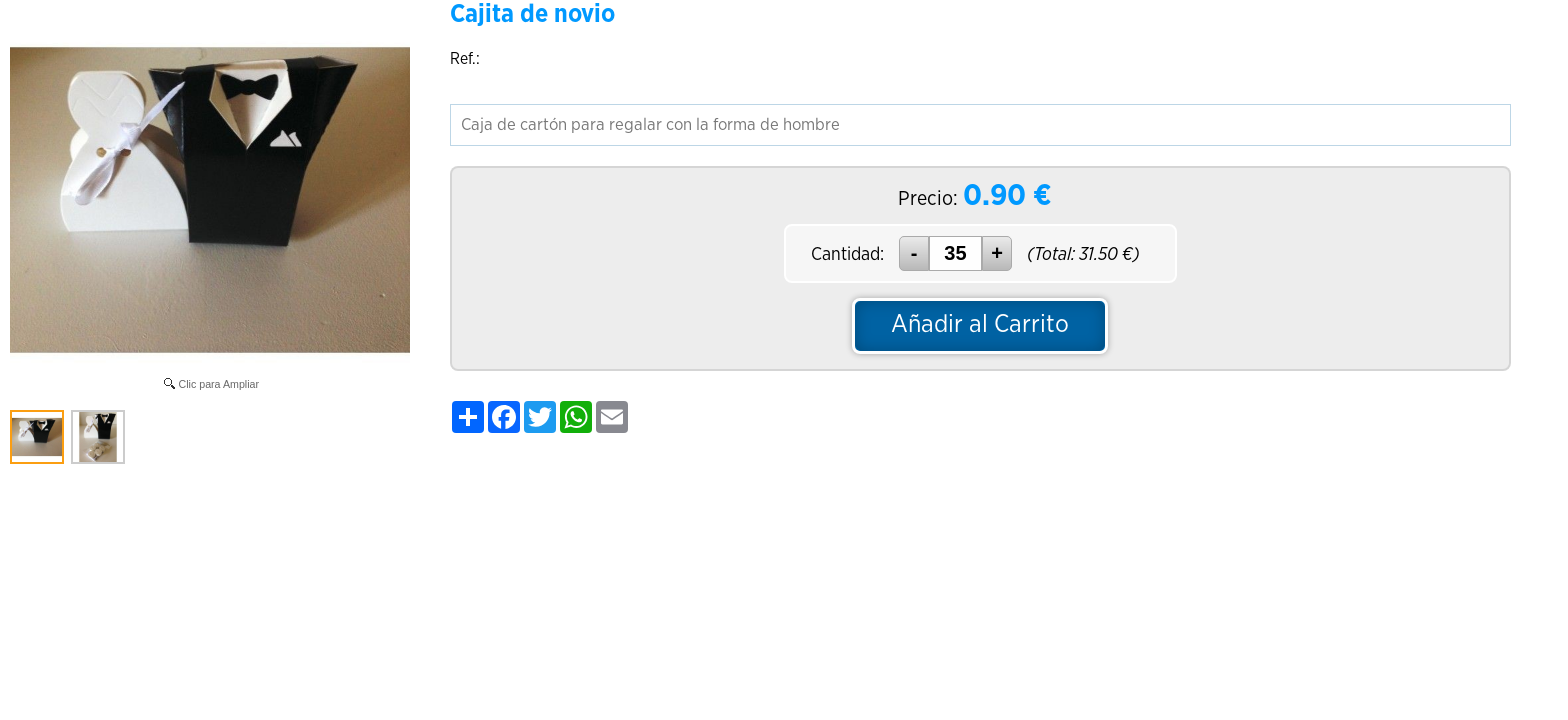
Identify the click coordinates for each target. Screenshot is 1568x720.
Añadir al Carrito (980, 324)
